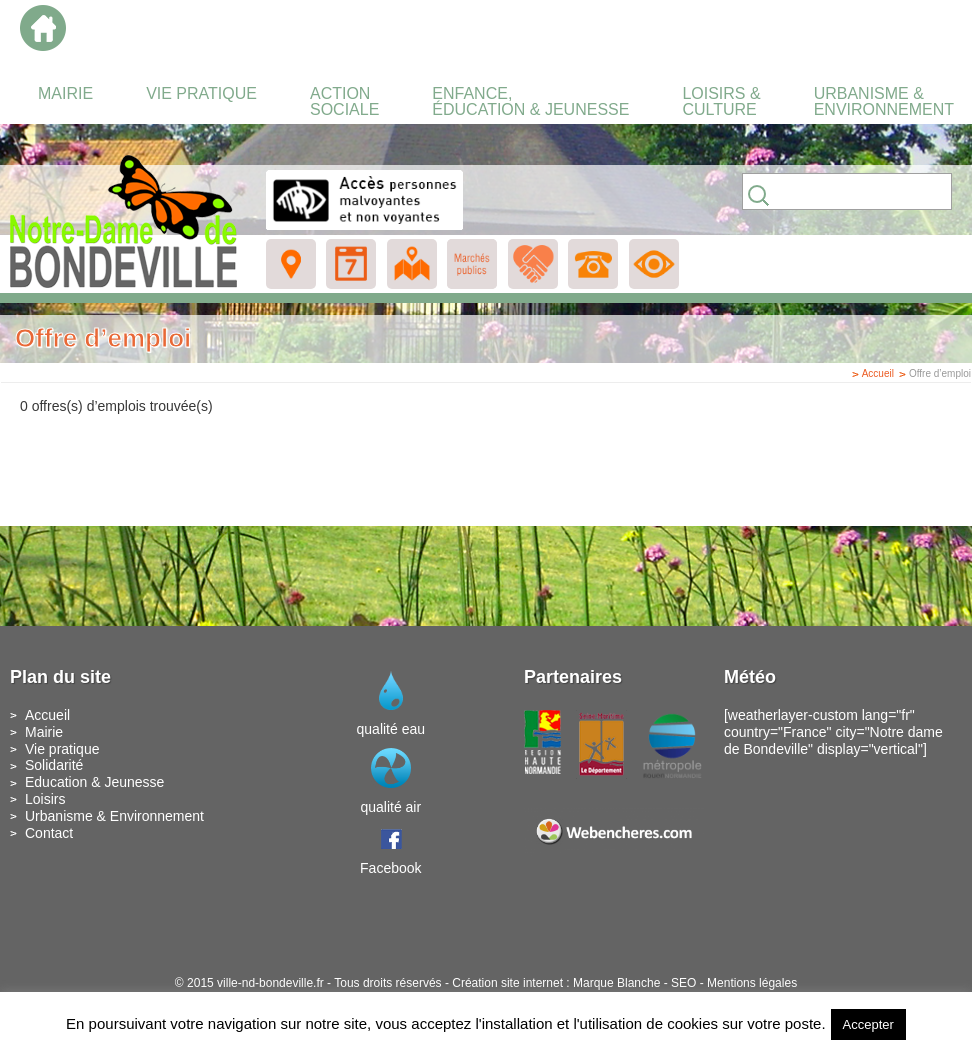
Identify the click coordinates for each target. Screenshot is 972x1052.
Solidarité (54, 765)
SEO (683, 983)
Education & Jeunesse (94, 782)
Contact (49, 833)
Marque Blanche (616, 983)
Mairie (44, 732)
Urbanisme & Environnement (114, 816)
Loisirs (45, 799)
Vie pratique (62, 749)
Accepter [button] (868, 1024)
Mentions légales (752, 983)
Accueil (878, 373)
